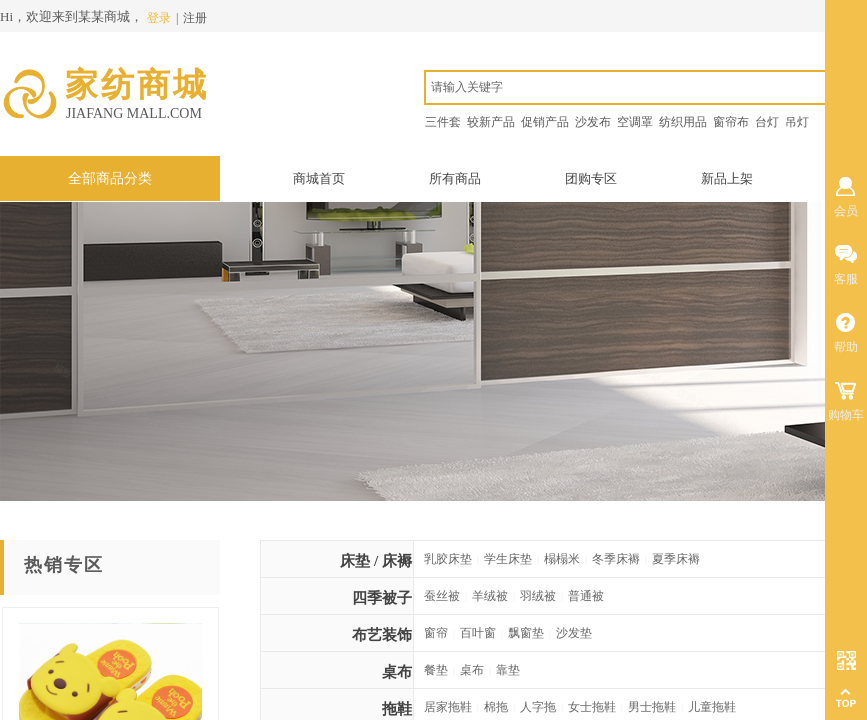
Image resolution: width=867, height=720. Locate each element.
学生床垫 (508, 559)
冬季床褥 (616, 559)
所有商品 (455, 178)
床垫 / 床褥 (376, 561)
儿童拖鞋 (712, 707)
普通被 (586, 596)
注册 (195, 18)
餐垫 (436, 670)
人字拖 (538, 707)
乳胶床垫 (448, 559)
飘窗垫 (526, 633)
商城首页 (319, 178)
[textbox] (644, 87)
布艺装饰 (382, 635)
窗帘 (436, 633)
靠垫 (508, 670)
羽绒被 (538, 596)
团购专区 (591, 178)
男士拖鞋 (652, 707)
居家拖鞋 (448, 707)
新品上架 (727, 178)
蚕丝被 (442, 596)
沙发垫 (574, 633)
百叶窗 (478, 633)
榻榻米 (562, 559)
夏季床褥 (676, 559)
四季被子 (382, 598)
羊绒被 (490, 596)
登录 (159, 18)
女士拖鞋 (592, 707)
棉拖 (496, 707)
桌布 (397, 672)
